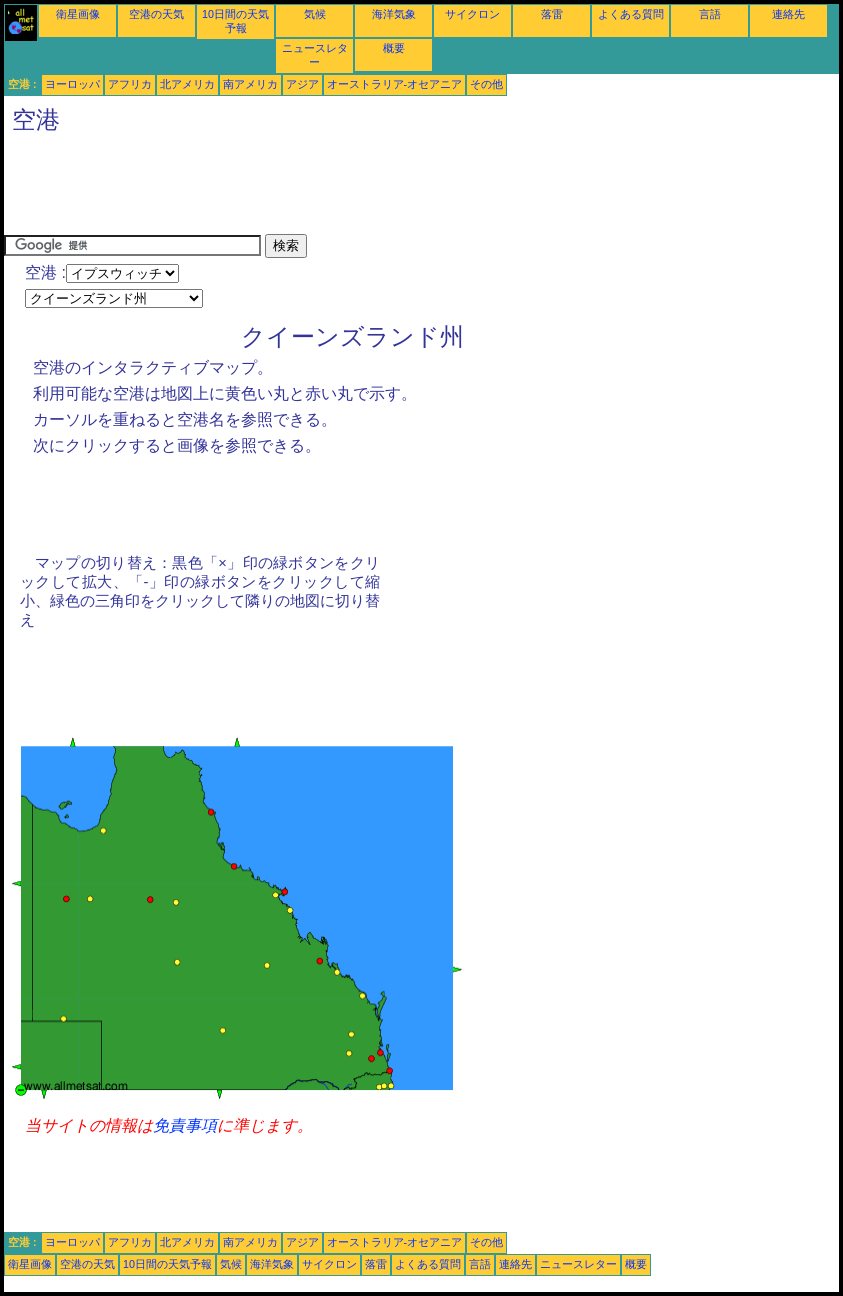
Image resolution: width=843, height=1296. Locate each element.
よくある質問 (631, 14)
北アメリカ (187, 84)
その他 (486, 84)
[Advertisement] (368, 189)
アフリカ (130, 84)
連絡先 (788, 14)
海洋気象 (394, 14)
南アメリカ (250, 84)
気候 (315, 14)
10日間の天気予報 (167, 1264)
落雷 (552, 14)
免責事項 (185, 1125)
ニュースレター (578, 1264)
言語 (710, 14)
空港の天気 (156, 14)
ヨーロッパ (72, 84)
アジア (302, 84)
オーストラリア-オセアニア (395, 84)
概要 (394, 48)
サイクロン (472, 14)
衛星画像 (78, 14)
